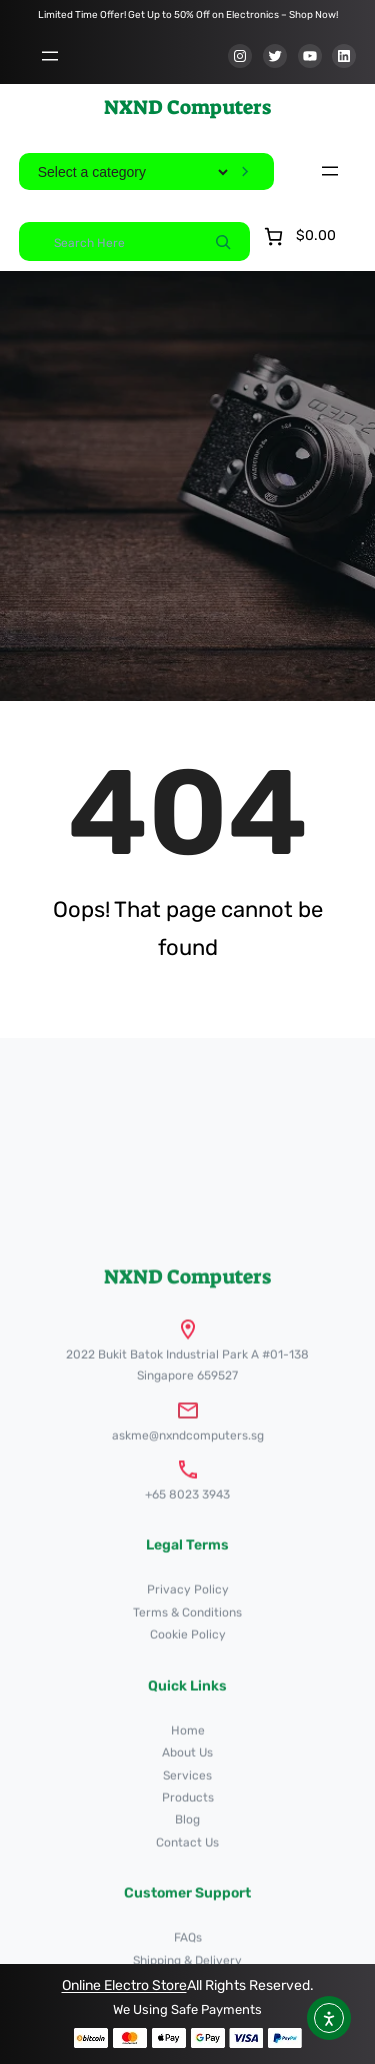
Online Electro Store (124, 1985)
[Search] (223, 241)
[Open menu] (50, 56)
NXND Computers (187, 107)
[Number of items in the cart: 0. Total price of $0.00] (298, 236)
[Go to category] (245, 172)
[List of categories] (132, 172)
